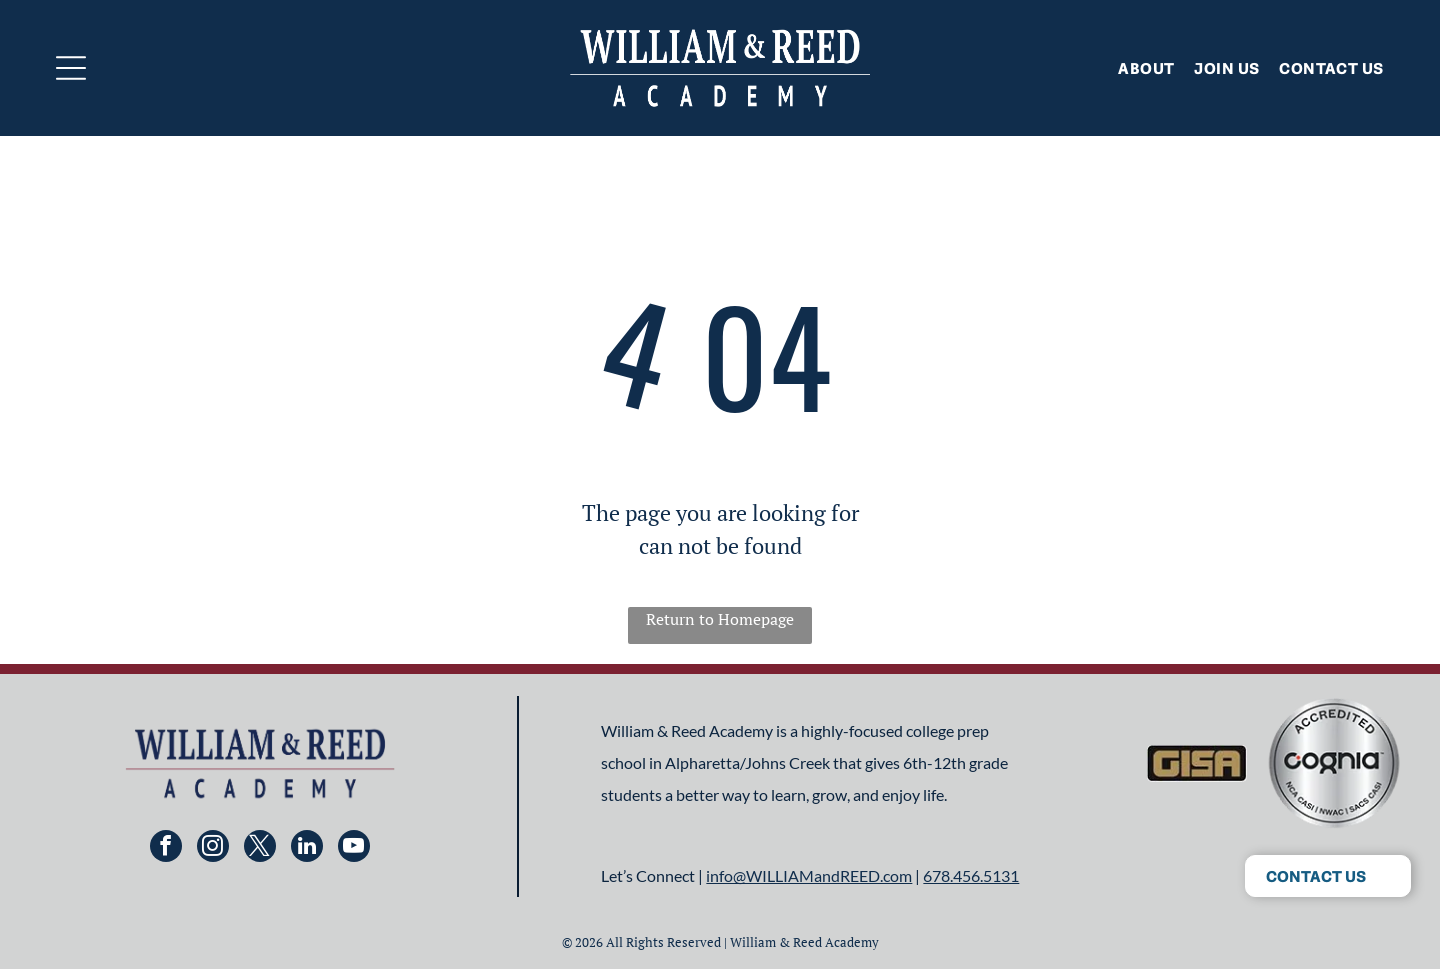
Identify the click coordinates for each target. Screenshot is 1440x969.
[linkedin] (307, 848)
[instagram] (213, 848)
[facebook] (166, 848)
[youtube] (354, 848)
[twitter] (260, 848)
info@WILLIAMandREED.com (809, 875)
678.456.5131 (971, 875)
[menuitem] (1136, 68)
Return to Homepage (720, 619)
